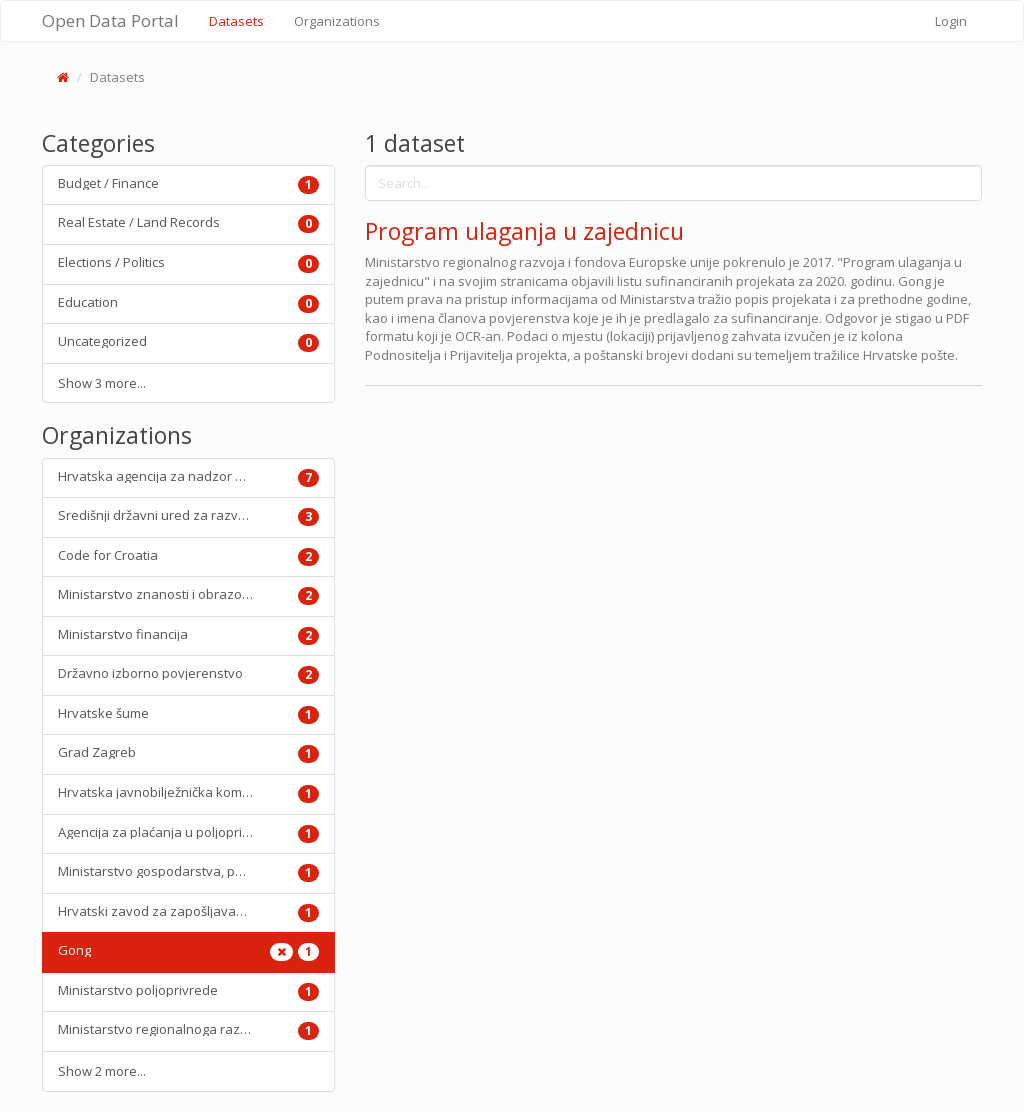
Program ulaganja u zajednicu (524, 231)
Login (951, 21)
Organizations (337, 21)
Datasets (244, 20)
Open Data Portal (110, 20)
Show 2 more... (102, 1071)
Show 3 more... (102, 383)
